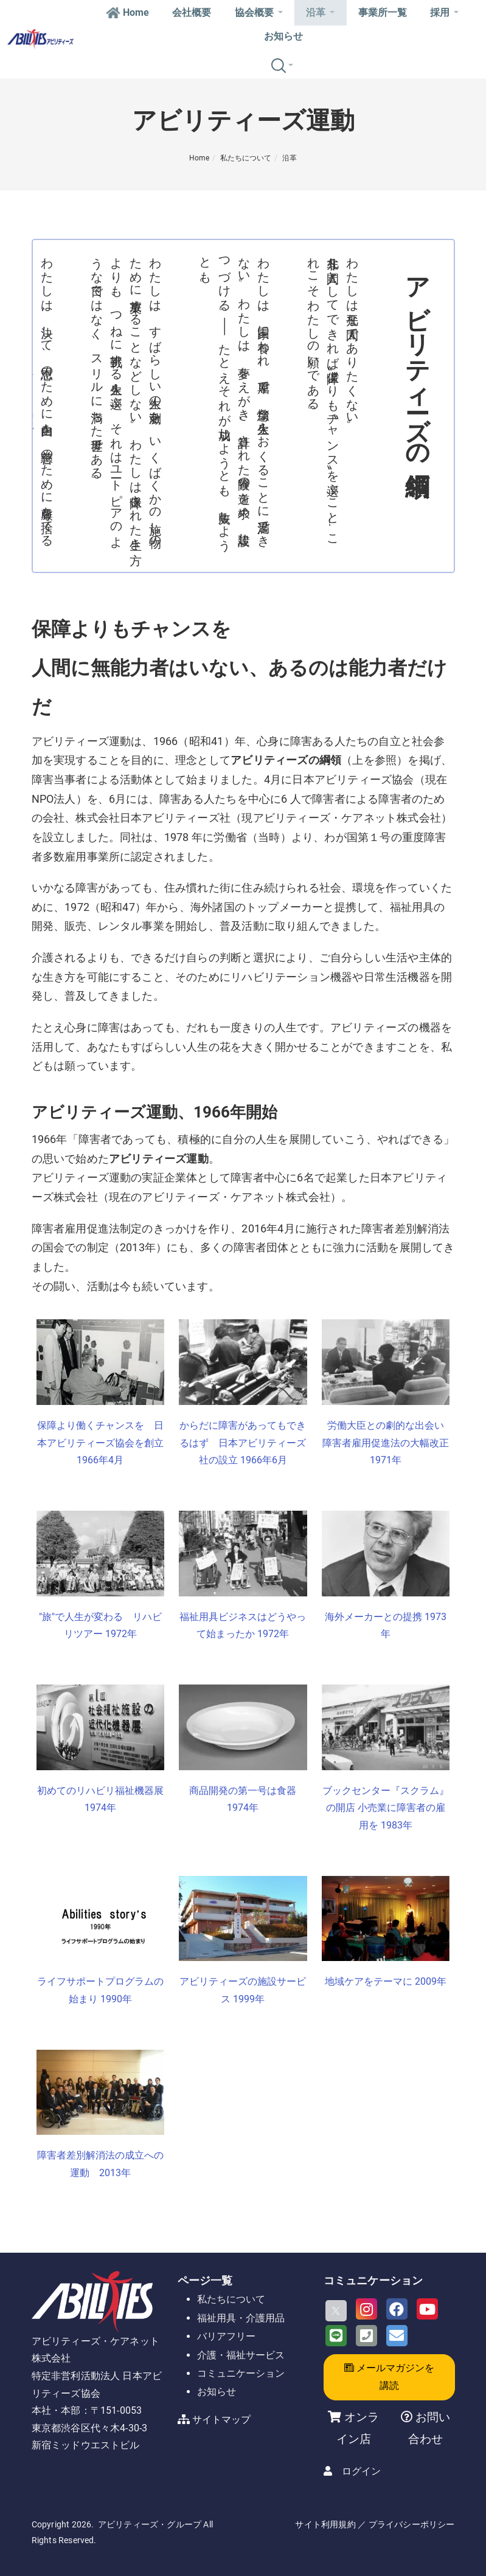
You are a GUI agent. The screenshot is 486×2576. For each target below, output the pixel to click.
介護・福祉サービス (241, 2355)
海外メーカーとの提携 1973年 (385, 1625)
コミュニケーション (241, 2373)
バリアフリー (226, 2336)
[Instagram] (366, 2309)
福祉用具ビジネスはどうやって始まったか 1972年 (242, 1625)
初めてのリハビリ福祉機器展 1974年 (100, 1799)
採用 (444, 12)
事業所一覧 (382, 12)
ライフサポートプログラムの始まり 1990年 (100, 1990)
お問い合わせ (429, 2428)
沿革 (320, 12)
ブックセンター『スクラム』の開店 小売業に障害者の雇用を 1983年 (385, 1808)
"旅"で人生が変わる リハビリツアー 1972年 (100, 1625)
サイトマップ (221, 2419)
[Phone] (366, 2335)
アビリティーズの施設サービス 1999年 (242, 1990)
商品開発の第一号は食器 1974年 (242, 1799)
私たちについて (245, 158)
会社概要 (191, 12)
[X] (336, 2310)
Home (127, 12)
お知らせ (283, 36)
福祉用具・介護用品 (241, 2318)
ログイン (361, 2471)
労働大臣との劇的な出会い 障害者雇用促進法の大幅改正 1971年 (386, 1443)
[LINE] (336, 2335)
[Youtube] (427, 2309)
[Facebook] (397, 2309)
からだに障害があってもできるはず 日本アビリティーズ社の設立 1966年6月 (242, 1443)
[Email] (397, 2335)
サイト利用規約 (325, 2524)
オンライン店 (358, 2428)
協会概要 (259, 12)
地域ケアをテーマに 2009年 (385, 1981)
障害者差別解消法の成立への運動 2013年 (100, 2164)
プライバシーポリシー (412, 2524)
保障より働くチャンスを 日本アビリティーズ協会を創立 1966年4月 (100, 1443)
